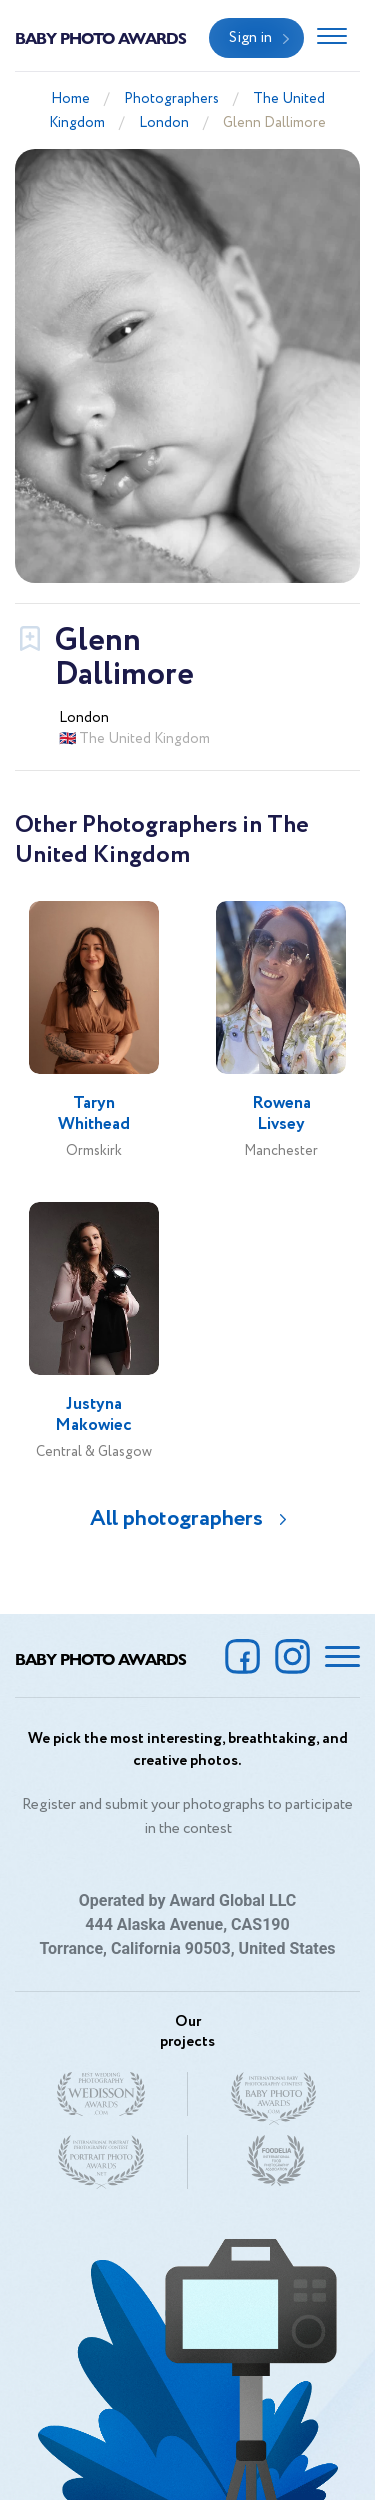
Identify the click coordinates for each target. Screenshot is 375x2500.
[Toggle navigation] (332, 38)
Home (70, 99)
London (164, 123)
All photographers (176, 1519)
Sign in (250, 38)
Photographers (171, 99)
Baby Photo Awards (100, 37)
